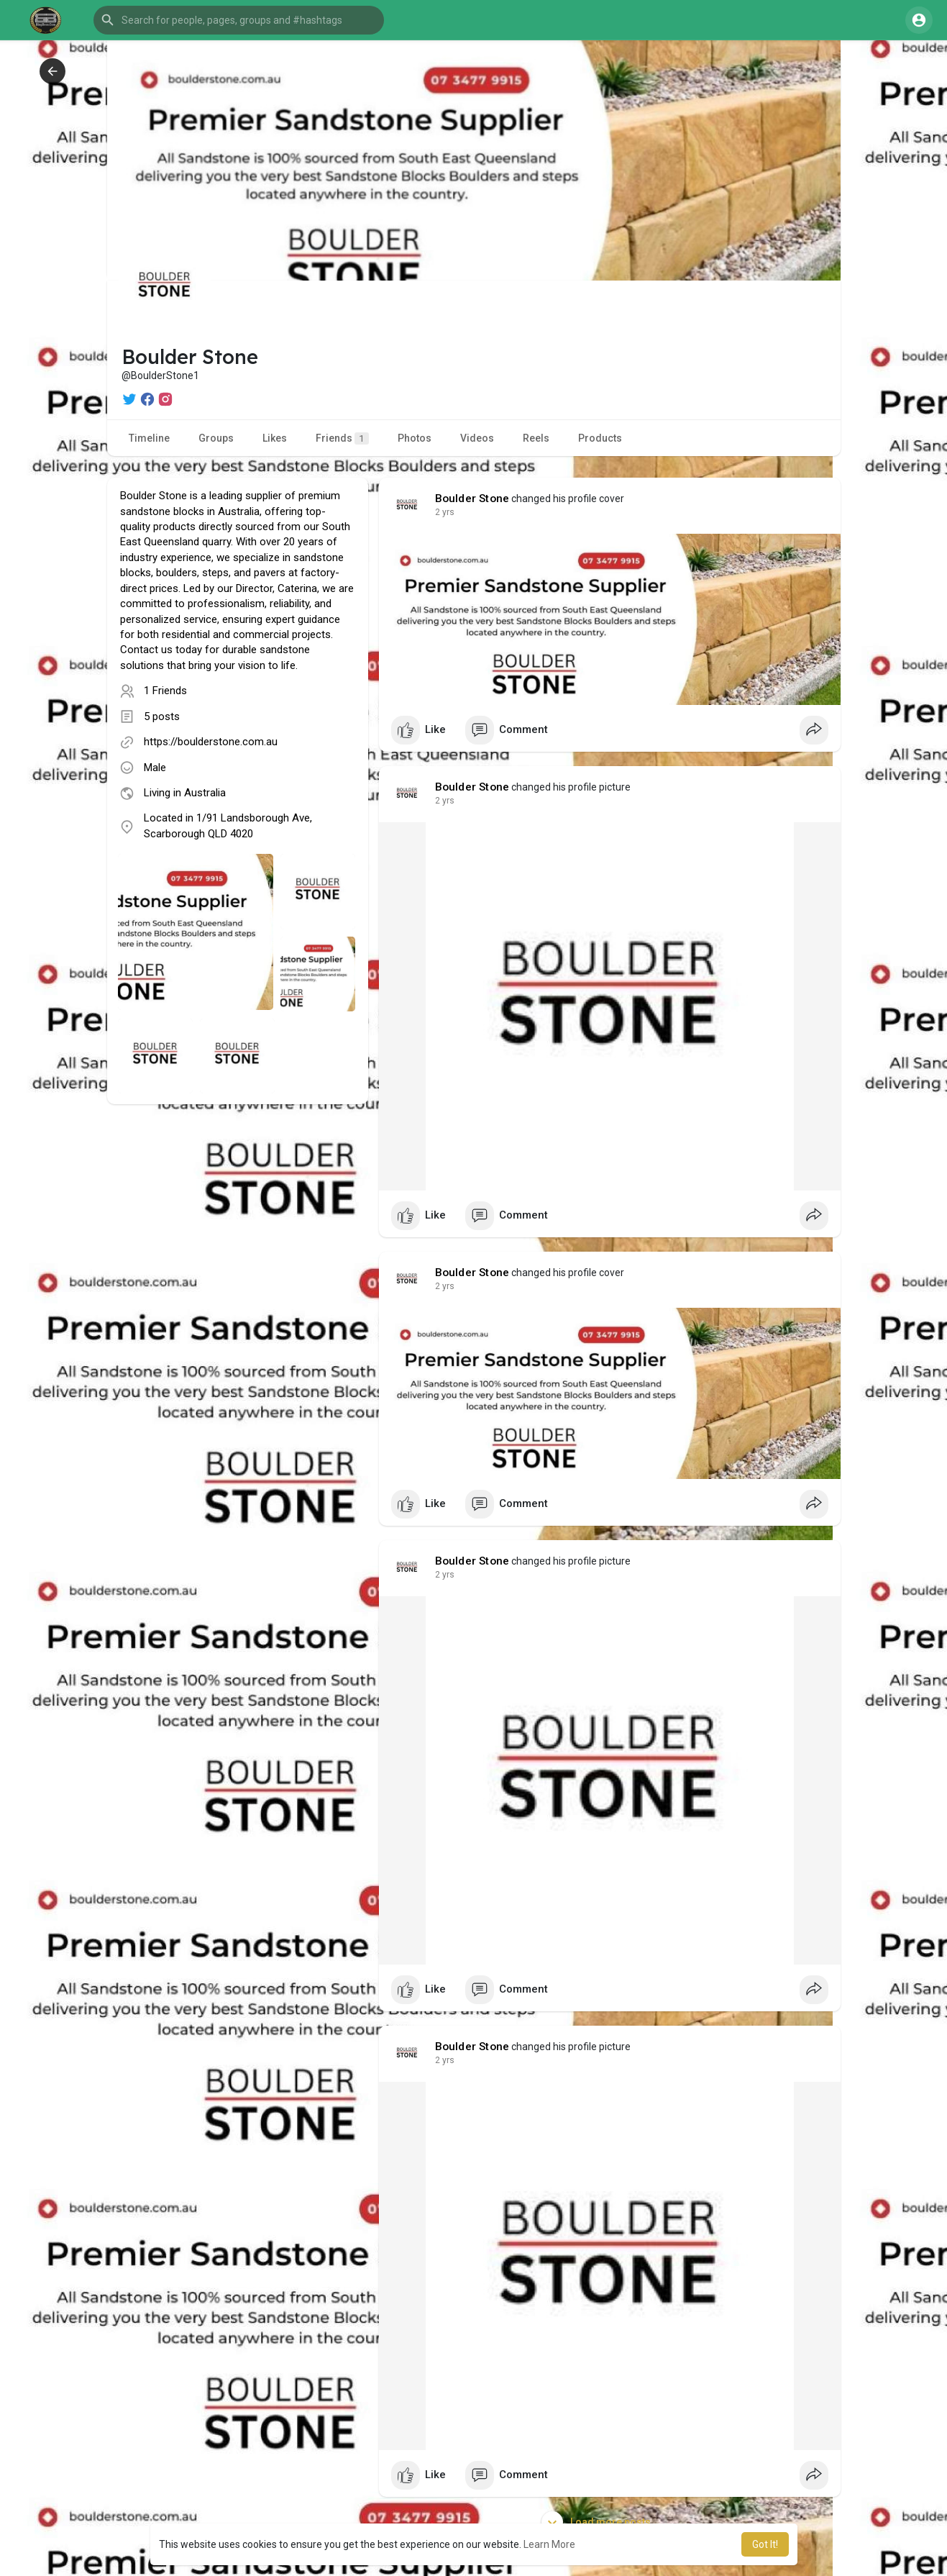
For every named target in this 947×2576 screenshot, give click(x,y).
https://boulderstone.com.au (211, 741)
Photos (414, 438)
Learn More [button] (549, 2544)
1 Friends (165, 690)
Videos (477, 438)
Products (600, 438)
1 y (441, 512)
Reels (536, 438)
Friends (342, 438)
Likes (274, 438)
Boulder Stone (472, 498)
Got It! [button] (765, 2544)
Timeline (149, 438)
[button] (238, 20)
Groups (216, 438)
